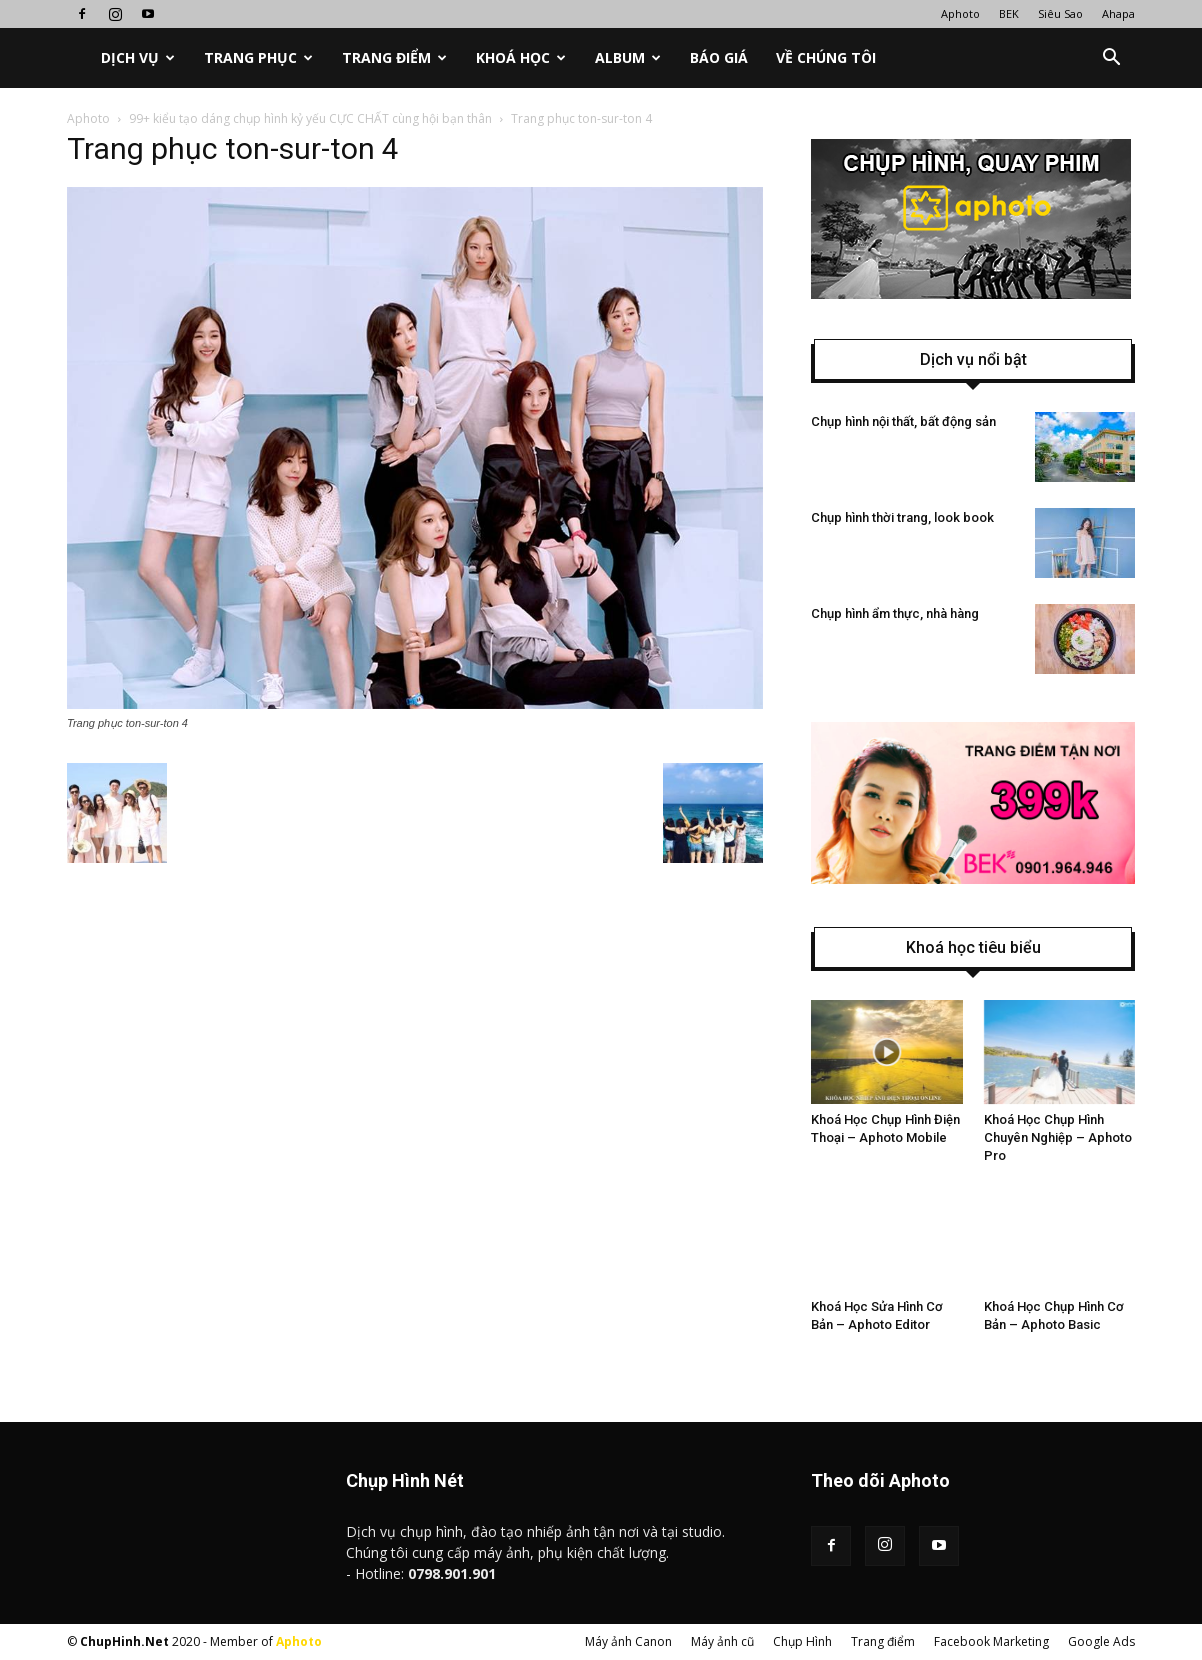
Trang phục (258, 57)
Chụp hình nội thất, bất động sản (903, 421)
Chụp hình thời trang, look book (902, 517)
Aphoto (960, 13)
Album (628, 57)
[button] (1111, 58)
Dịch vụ (138, 57)
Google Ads (1101, 1641)
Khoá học (521, 57)
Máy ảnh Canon (628, 1641)
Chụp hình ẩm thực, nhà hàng (895, 613)
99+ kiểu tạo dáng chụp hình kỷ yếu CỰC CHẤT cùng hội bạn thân (310, 118)
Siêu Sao (1060, 13)
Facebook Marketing (991, 1641)
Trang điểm (394, 57)
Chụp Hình (802, 1641)
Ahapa (1118, 13)
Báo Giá (719, 57)
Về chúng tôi (826, 57)
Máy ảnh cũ (722, 1641)
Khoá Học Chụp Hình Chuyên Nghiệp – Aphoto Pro (1058, 1137)
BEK (1009, 13)
